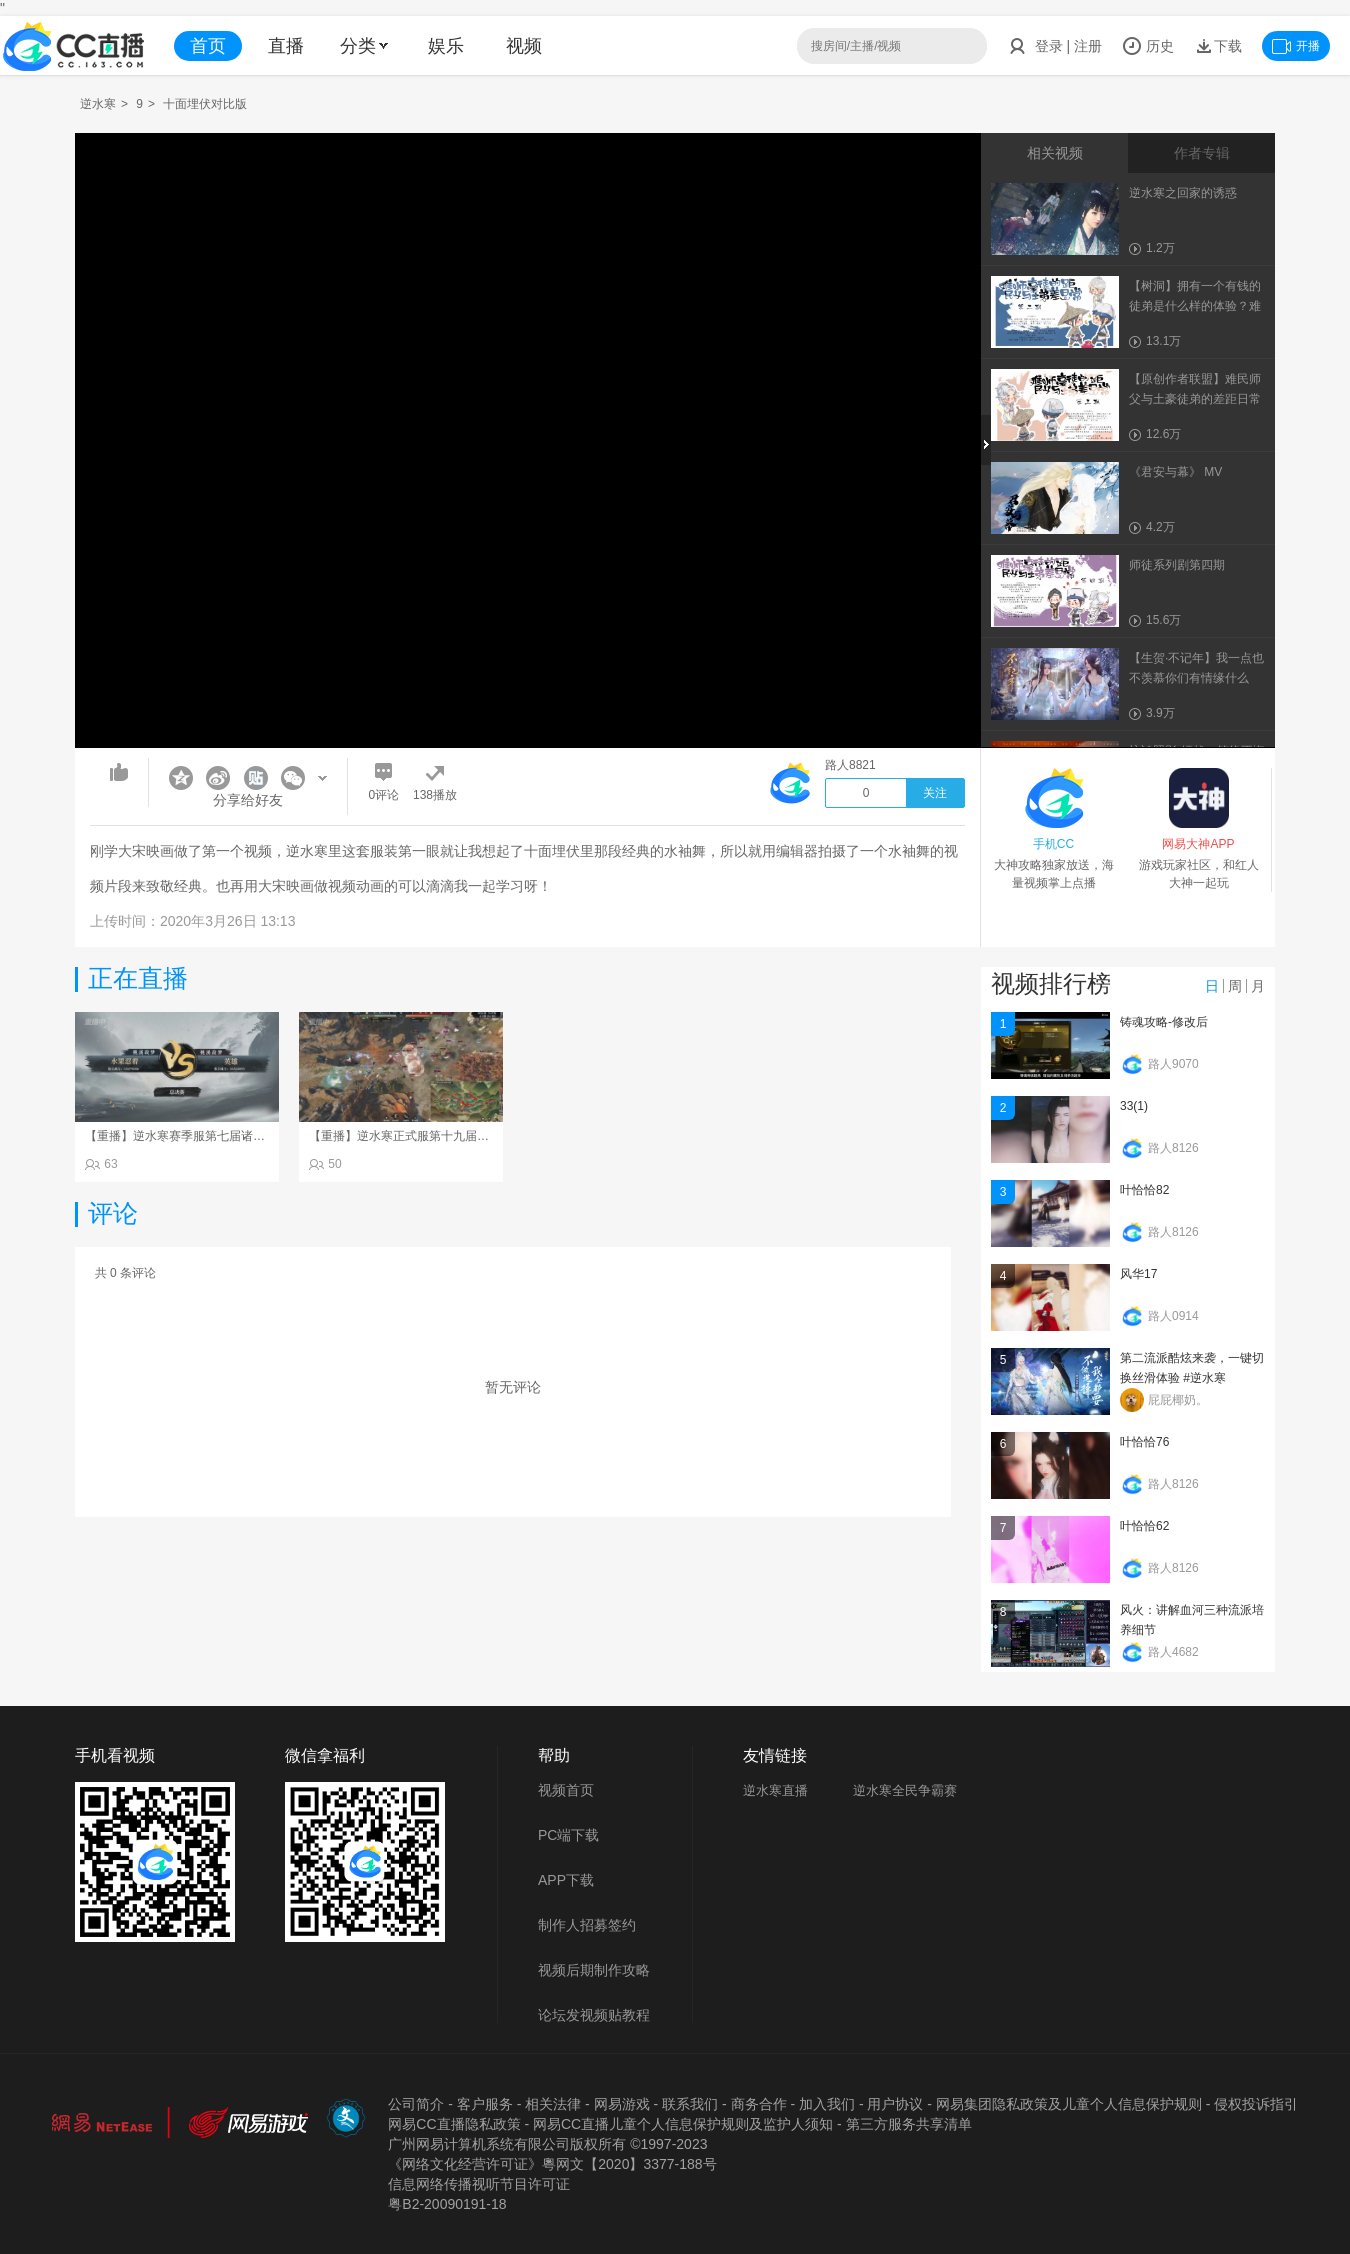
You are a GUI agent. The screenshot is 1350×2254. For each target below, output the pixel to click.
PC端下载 (568, 1835)
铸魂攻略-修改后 (1164, 1022)
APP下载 (566, 1880)
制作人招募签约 (587, 1925)
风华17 (1138, 1274)
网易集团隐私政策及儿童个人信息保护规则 (1069, 2104)
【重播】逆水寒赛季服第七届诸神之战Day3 (201, 1136)
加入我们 (827, 2104)
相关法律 (553, 2104)
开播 (1296, 46)
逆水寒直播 (775, 1790)
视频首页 (566, 1790)
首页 (208, 46)
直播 (286, 46)
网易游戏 (622, 2104)
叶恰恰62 (1144, 1526)
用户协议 (895, 2104)
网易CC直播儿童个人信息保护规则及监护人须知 (683, 2124)
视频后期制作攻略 (594, 1970)
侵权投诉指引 (1256, 2104)
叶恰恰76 (1144, 1442)
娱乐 (446, 46)
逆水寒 (98, 104)
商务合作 (759, 2104)
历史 (1148, 46)
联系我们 (690, 2104)
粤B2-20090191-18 (447, 2204)
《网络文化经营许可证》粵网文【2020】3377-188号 (552, 2164)
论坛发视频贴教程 (594, 2015)
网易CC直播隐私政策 (454, 2124)
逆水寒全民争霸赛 (905, 1790)
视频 (524, 46)
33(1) (1134, 1106)
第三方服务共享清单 (909, 2124)
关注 (935, 793)
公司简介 (416, 2104)
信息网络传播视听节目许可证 (479, 2184)
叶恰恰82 (1144, 1190)
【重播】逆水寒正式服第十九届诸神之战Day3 (431, 1136)
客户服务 (485, 2104)
